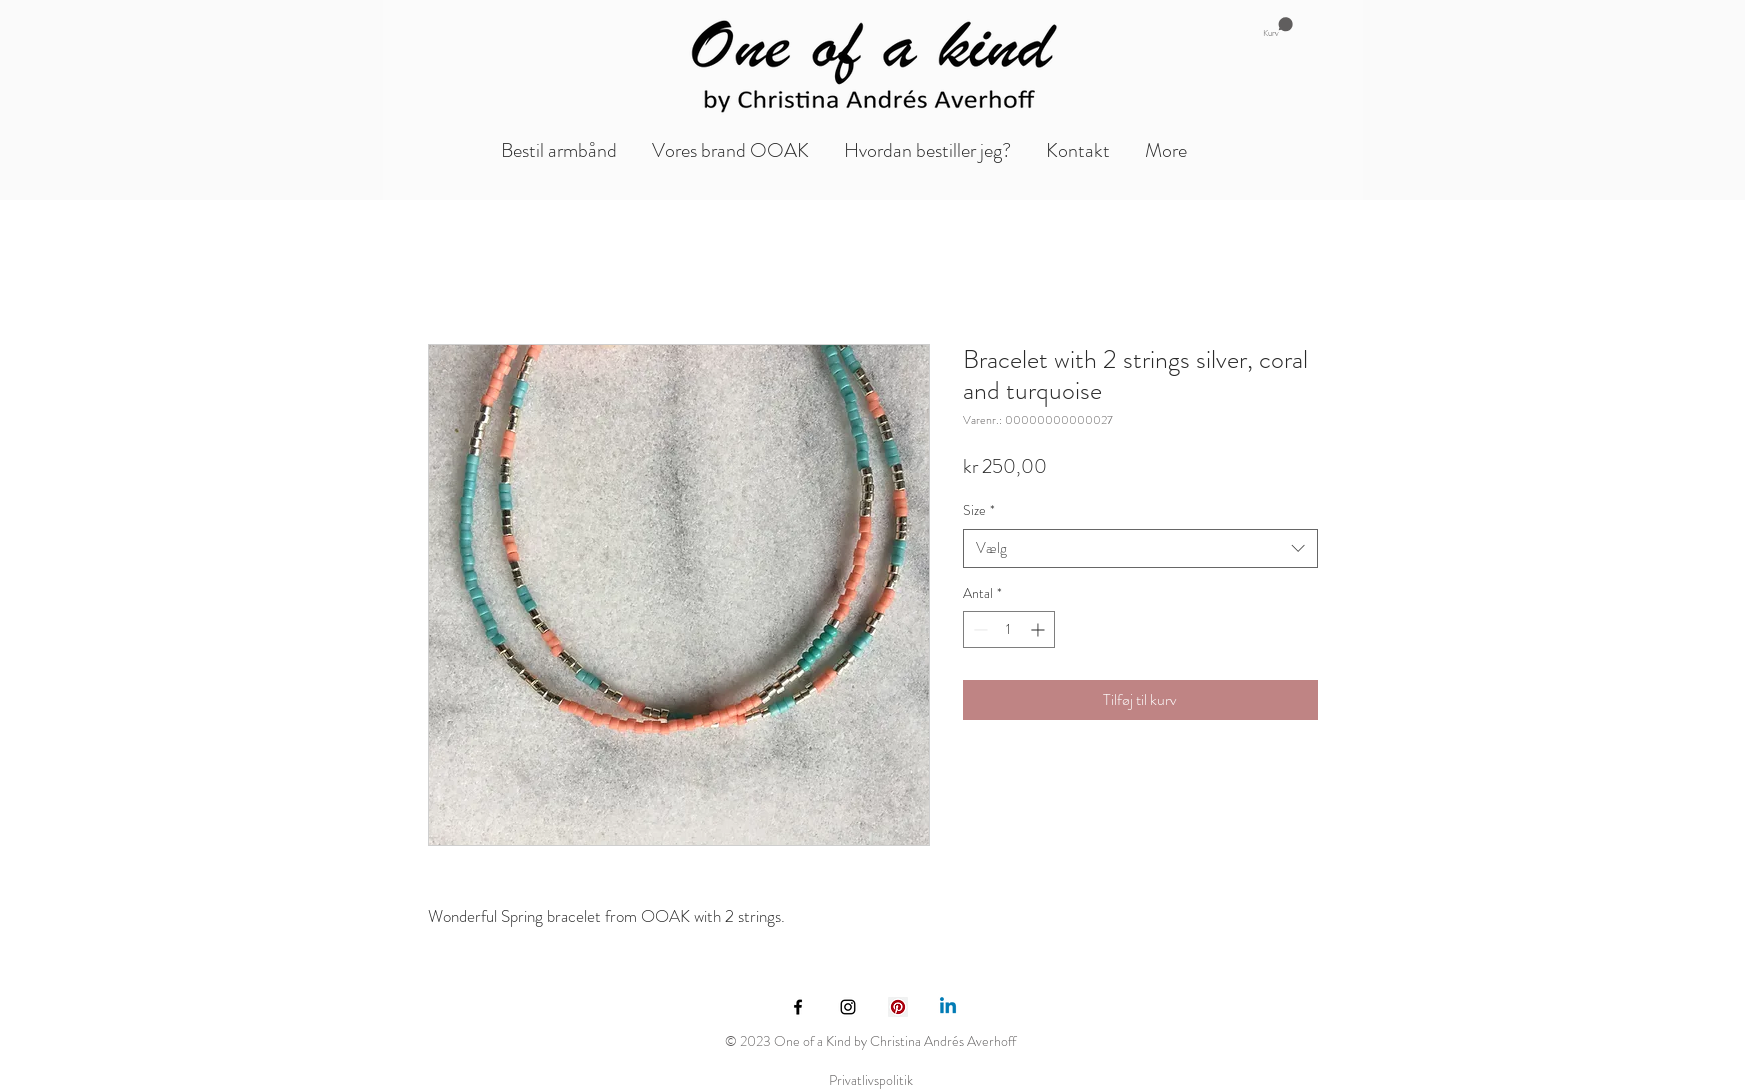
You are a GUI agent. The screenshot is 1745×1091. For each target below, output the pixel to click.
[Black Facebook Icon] (798, 1007)
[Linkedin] (948, 1007)
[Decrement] (978, 629)
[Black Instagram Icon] (848, 1007)
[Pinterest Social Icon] (898, 1007)
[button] (1278, 27)
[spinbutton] (1009, 629)
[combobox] (1140, 548)
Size (979, 510)
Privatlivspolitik (871, 1080)
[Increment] (1039, 629)
